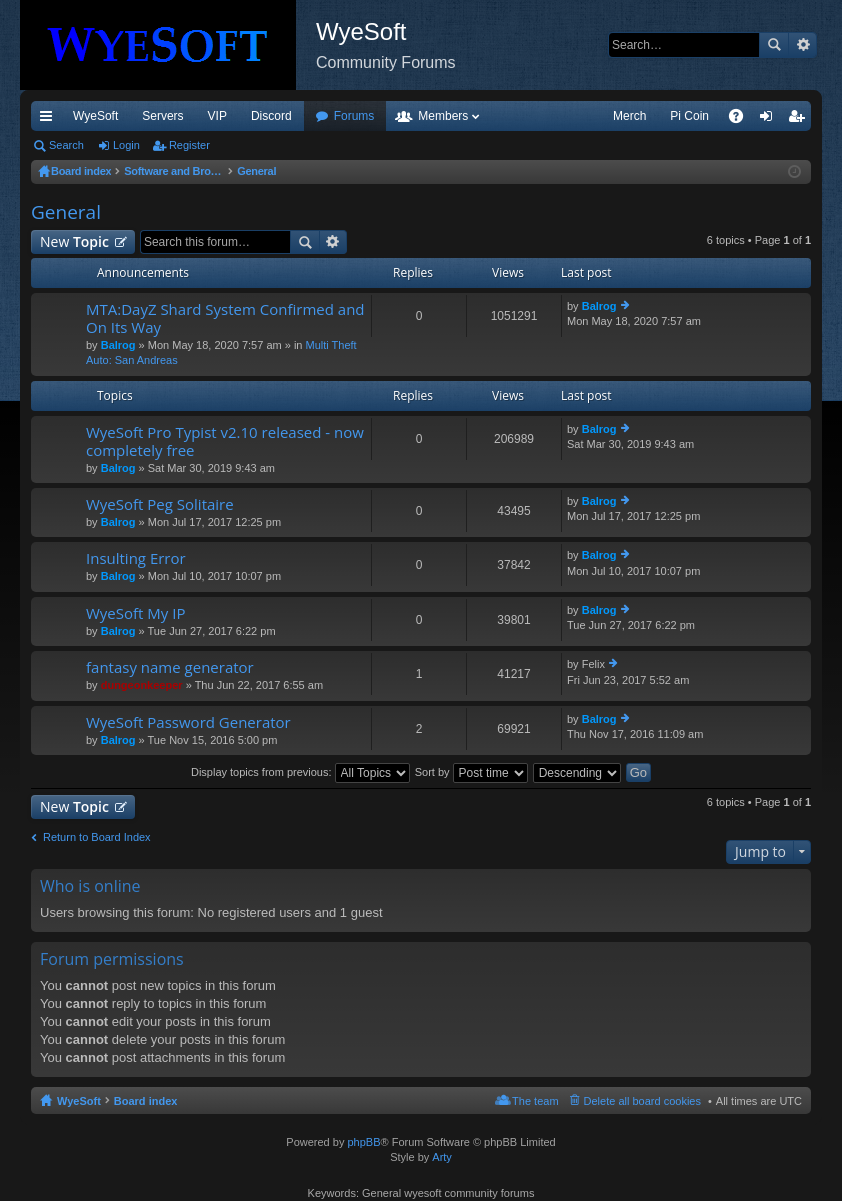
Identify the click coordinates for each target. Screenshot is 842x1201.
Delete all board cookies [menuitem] (642, 1101)
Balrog (118, 345)
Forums (354, 116)
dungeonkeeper (142, 685)
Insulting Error (136, 558)
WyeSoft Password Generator (188, 722)
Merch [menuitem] (629, 116)
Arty (442, 1157)
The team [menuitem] (535, 1101)
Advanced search (802, 45)
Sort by (471, 772)
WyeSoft (95, 116)
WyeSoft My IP (135, 613)
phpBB (363, 1142)
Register (189, 145)
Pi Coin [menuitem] (689, 116)
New (74, 241)
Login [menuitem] (770, 120)
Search (774, 45)
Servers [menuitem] (162, 116)
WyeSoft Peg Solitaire (160, 504)
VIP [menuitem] (217, 116)
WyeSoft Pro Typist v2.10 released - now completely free (225, 441)
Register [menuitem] (800, 120)
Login (126, 145)
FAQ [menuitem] (742, 120)
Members (443, 116)
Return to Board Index (97, 837)
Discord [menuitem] (271, 116)
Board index (146, 1101)
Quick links (50, 120)
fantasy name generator (170, 667)
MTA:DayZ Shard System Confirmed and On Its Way (225, 318)
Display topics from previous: (300, 772)
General (66, 212)
